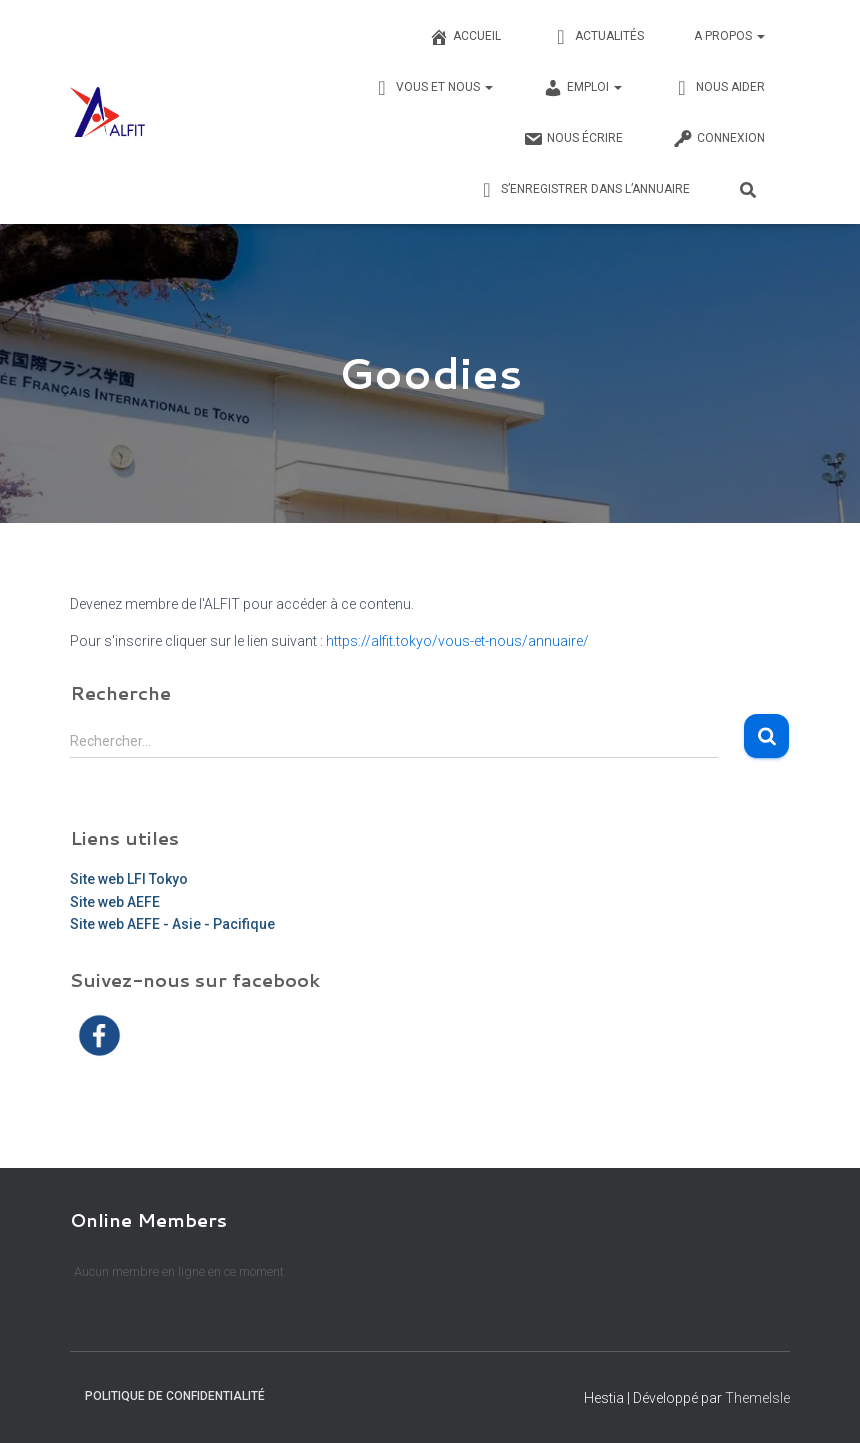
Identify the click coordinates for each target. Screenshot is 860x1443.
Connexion (719, 139)
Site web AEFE (115, 901)
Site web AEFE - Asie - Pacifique (172, 924)
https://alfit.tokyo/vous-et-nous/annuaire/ (457, 641)
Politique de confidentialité (175, 1396)
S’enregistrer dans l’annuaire (583, 190)
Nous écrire (573, 139)
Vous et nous (432, 88)
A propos (729, 36)
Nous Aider (718, 88)
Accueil (465, 37)
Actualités (597, 37)
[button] (760, 36)
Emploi (582, 88)
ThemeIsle (757, 1398)
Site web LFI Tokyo (129, 879)
